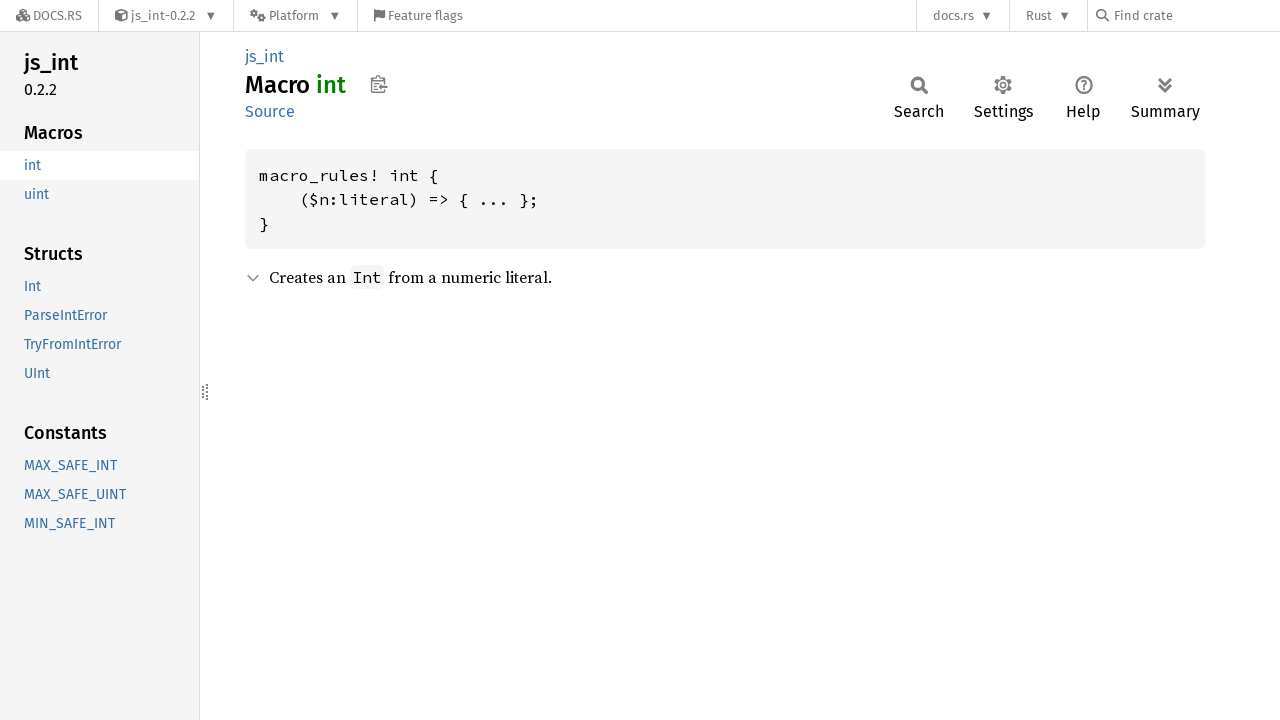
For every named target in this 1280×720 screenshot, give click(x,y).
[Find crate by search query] (1196, 15)
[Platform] (295, 15)
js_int (264, 56)
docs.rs (953, 15)
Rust (1039, 15)
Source (270, 111)
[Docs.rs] (49, 15)
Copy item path (378, 84)
